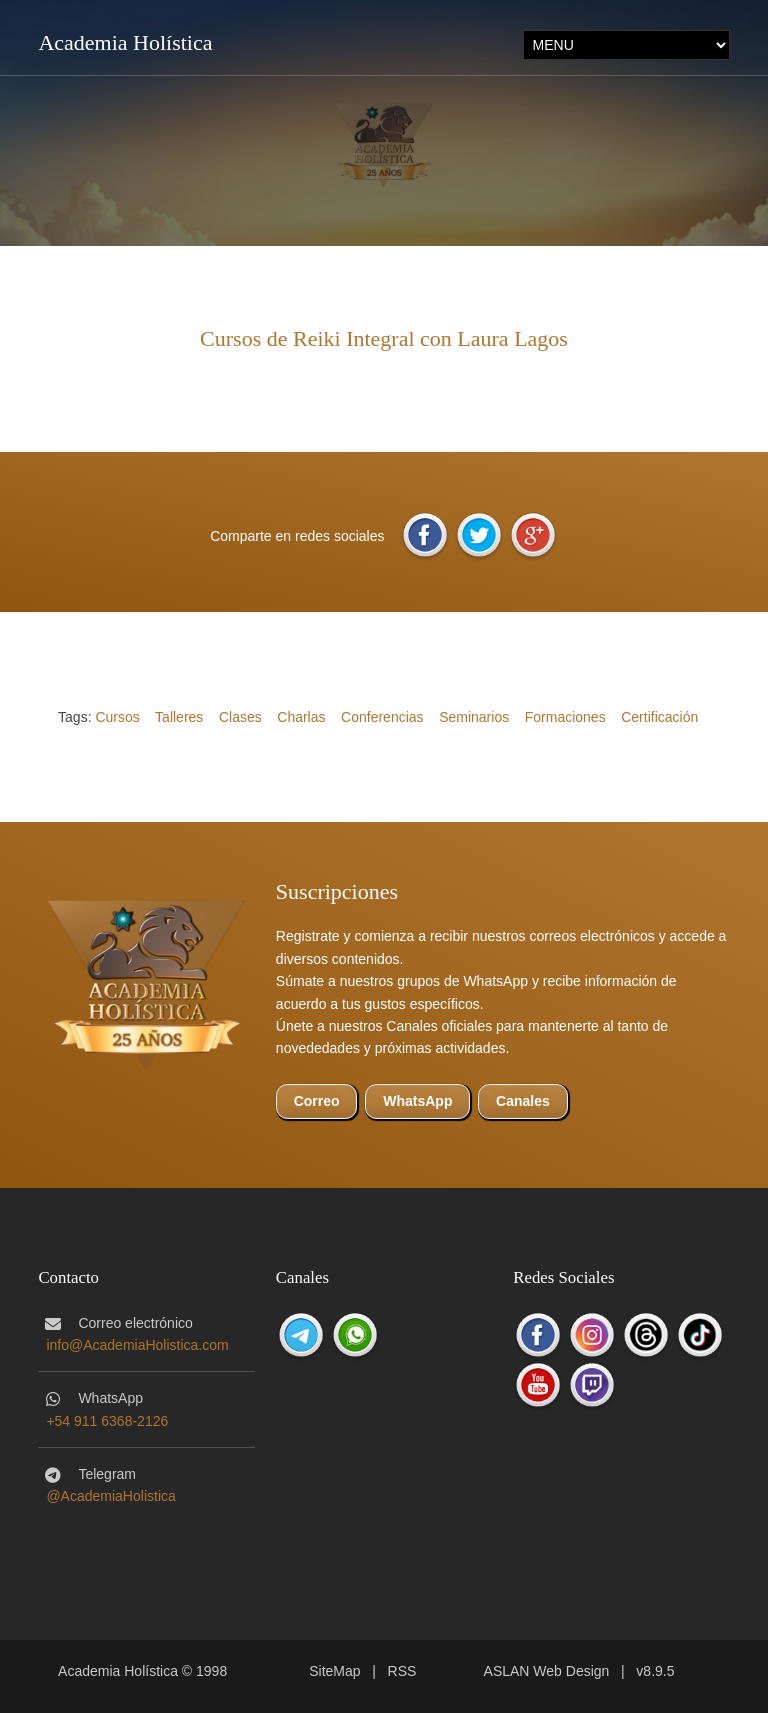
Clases (240, 717)
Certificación (659, 717)
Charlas (301, 717)
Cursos (117, 717)
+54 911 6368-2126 (107, 1421)
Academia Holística (125, 42)
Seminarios (474, 717)
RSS (402, 1671)
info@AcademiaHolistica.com (137, 1345)
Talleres (179, 717)
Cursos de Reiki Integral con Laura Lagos (384, 338)
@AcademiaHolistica (110, 1496)
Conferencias (382, 717)
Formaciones (565, 717)
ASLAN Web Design (547, 1671)
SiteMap (334, 1671)
